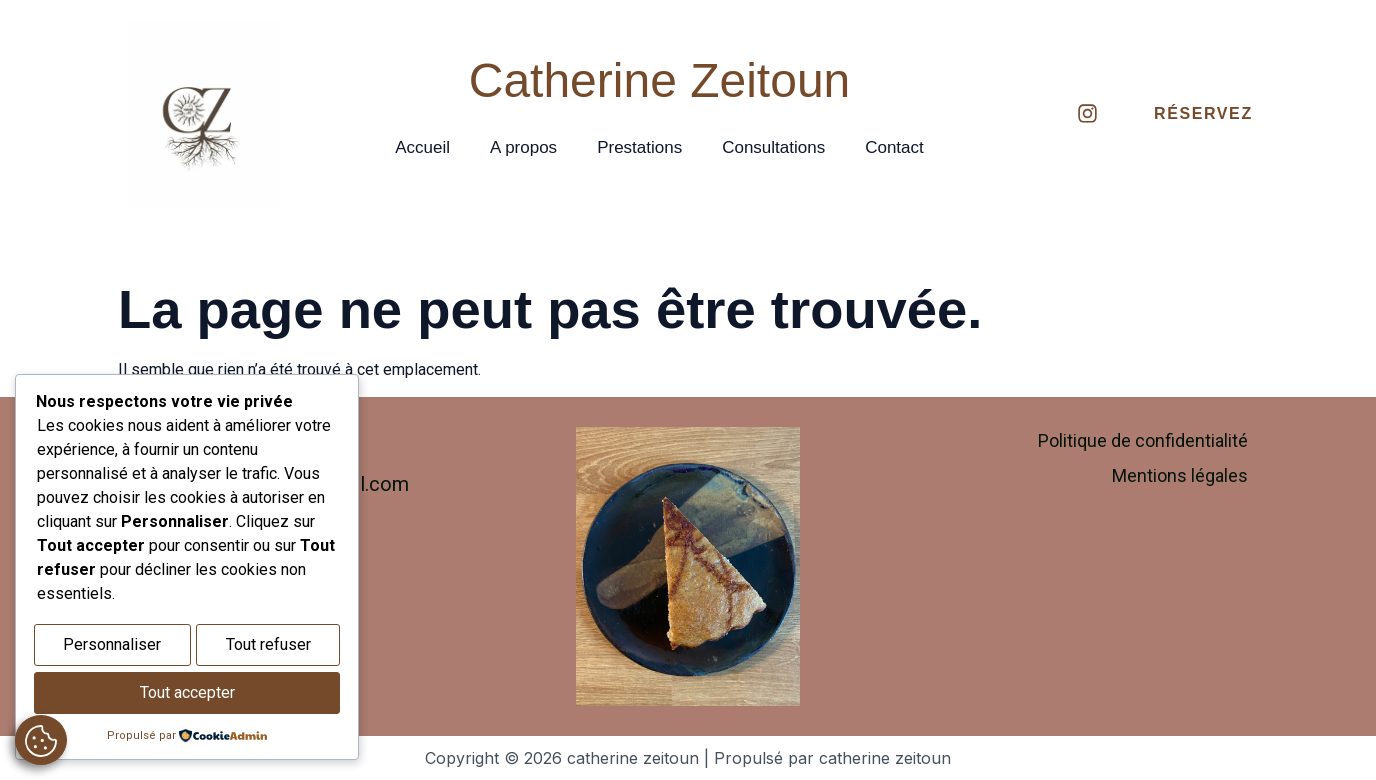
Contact (894, 147)
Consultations (773, 147)
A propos (523, 147)
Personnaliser (112, 648)
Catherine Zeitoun (660, 80)
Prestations (639, 147)
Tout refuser (268, 648)
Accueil (422, 147)
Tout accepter (187, 694)
